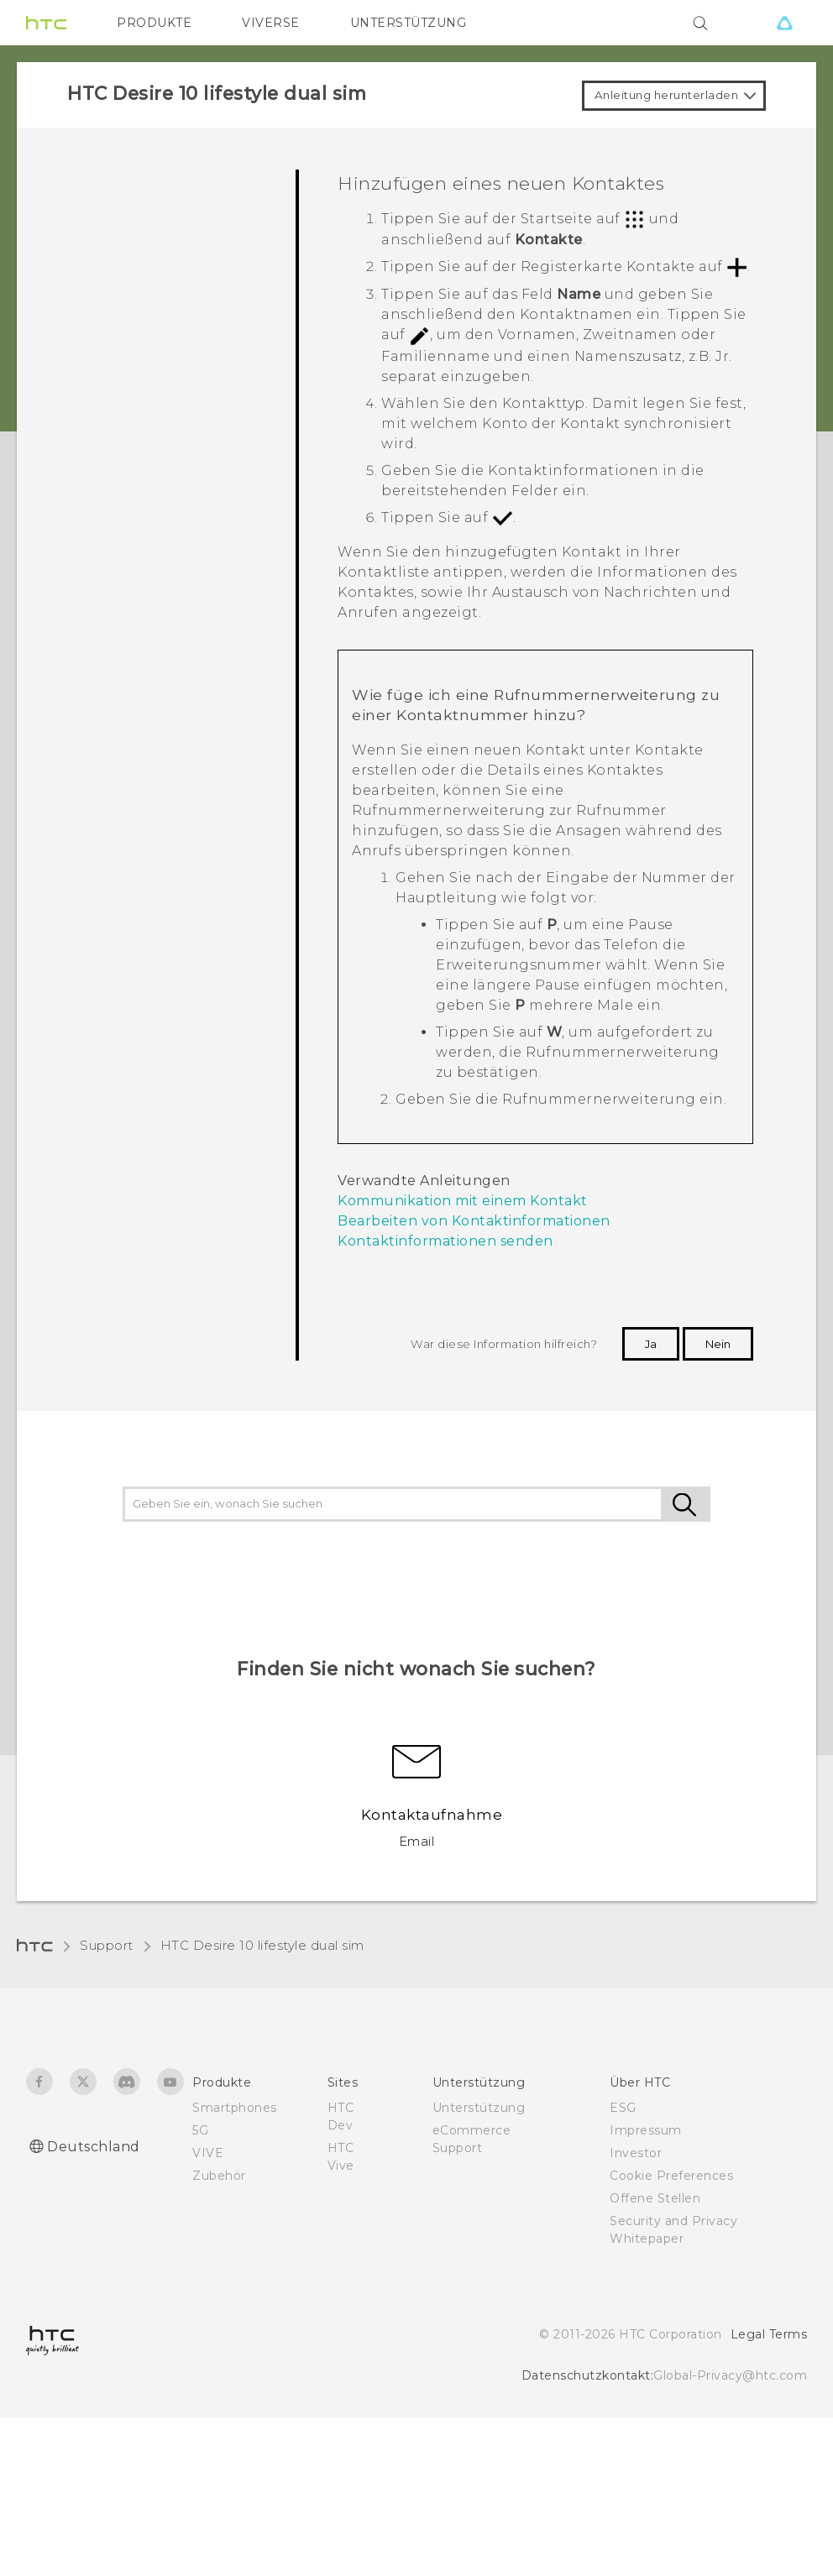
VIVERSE (271, 22)
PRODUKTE (154, 22)
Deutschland (93, 2147)
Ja (651, 1344)
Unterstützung (479, 2107)
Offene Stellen (655, 2198)
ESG (623, 2107)
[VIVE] (784, 22)
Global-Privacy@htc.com (730, 2375)
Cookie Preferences (671, 2175)
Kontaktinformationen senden (445, 1241)
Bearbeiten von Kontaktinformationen (474, 1221)
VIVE (207, 2153)
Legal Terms (769, 2334)
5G (200, 2130)
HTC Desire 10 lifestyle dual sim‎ (262, 1945)
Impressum (646, 2130)
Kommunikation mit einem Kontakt (463, 1201)
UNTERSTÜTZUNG (408, 22)
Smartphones (234, 2107)
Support (107, 1945)
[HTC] (46, 23)
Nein (718, 1344)
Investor (636, 2153)
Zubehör (219, 2175)
